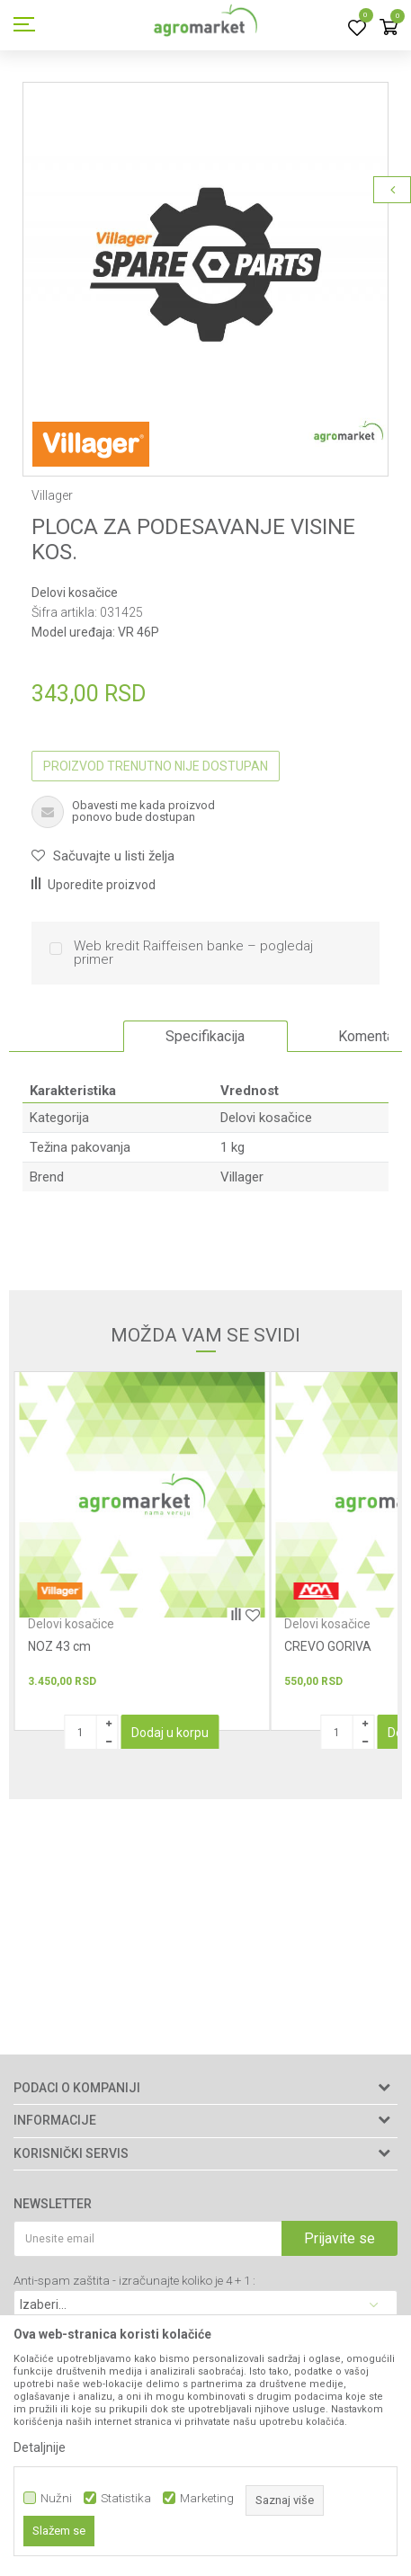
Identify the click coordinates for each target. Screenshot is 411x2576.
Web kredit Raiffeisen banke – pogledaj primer (193, 953)
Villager (242, 1177)
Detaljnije (39, 2447)
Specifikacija (205, 1036)
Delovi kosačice (74, 592)
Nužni (56, 2498)
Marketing (207, 2498)
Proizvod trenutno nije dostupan (155, 766)
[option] (205, 265)
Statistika (126, 2498)
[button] (102, 856)
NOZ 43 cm (59, 1646)
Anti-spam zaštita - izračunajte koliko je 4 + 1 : (134, 2280)
